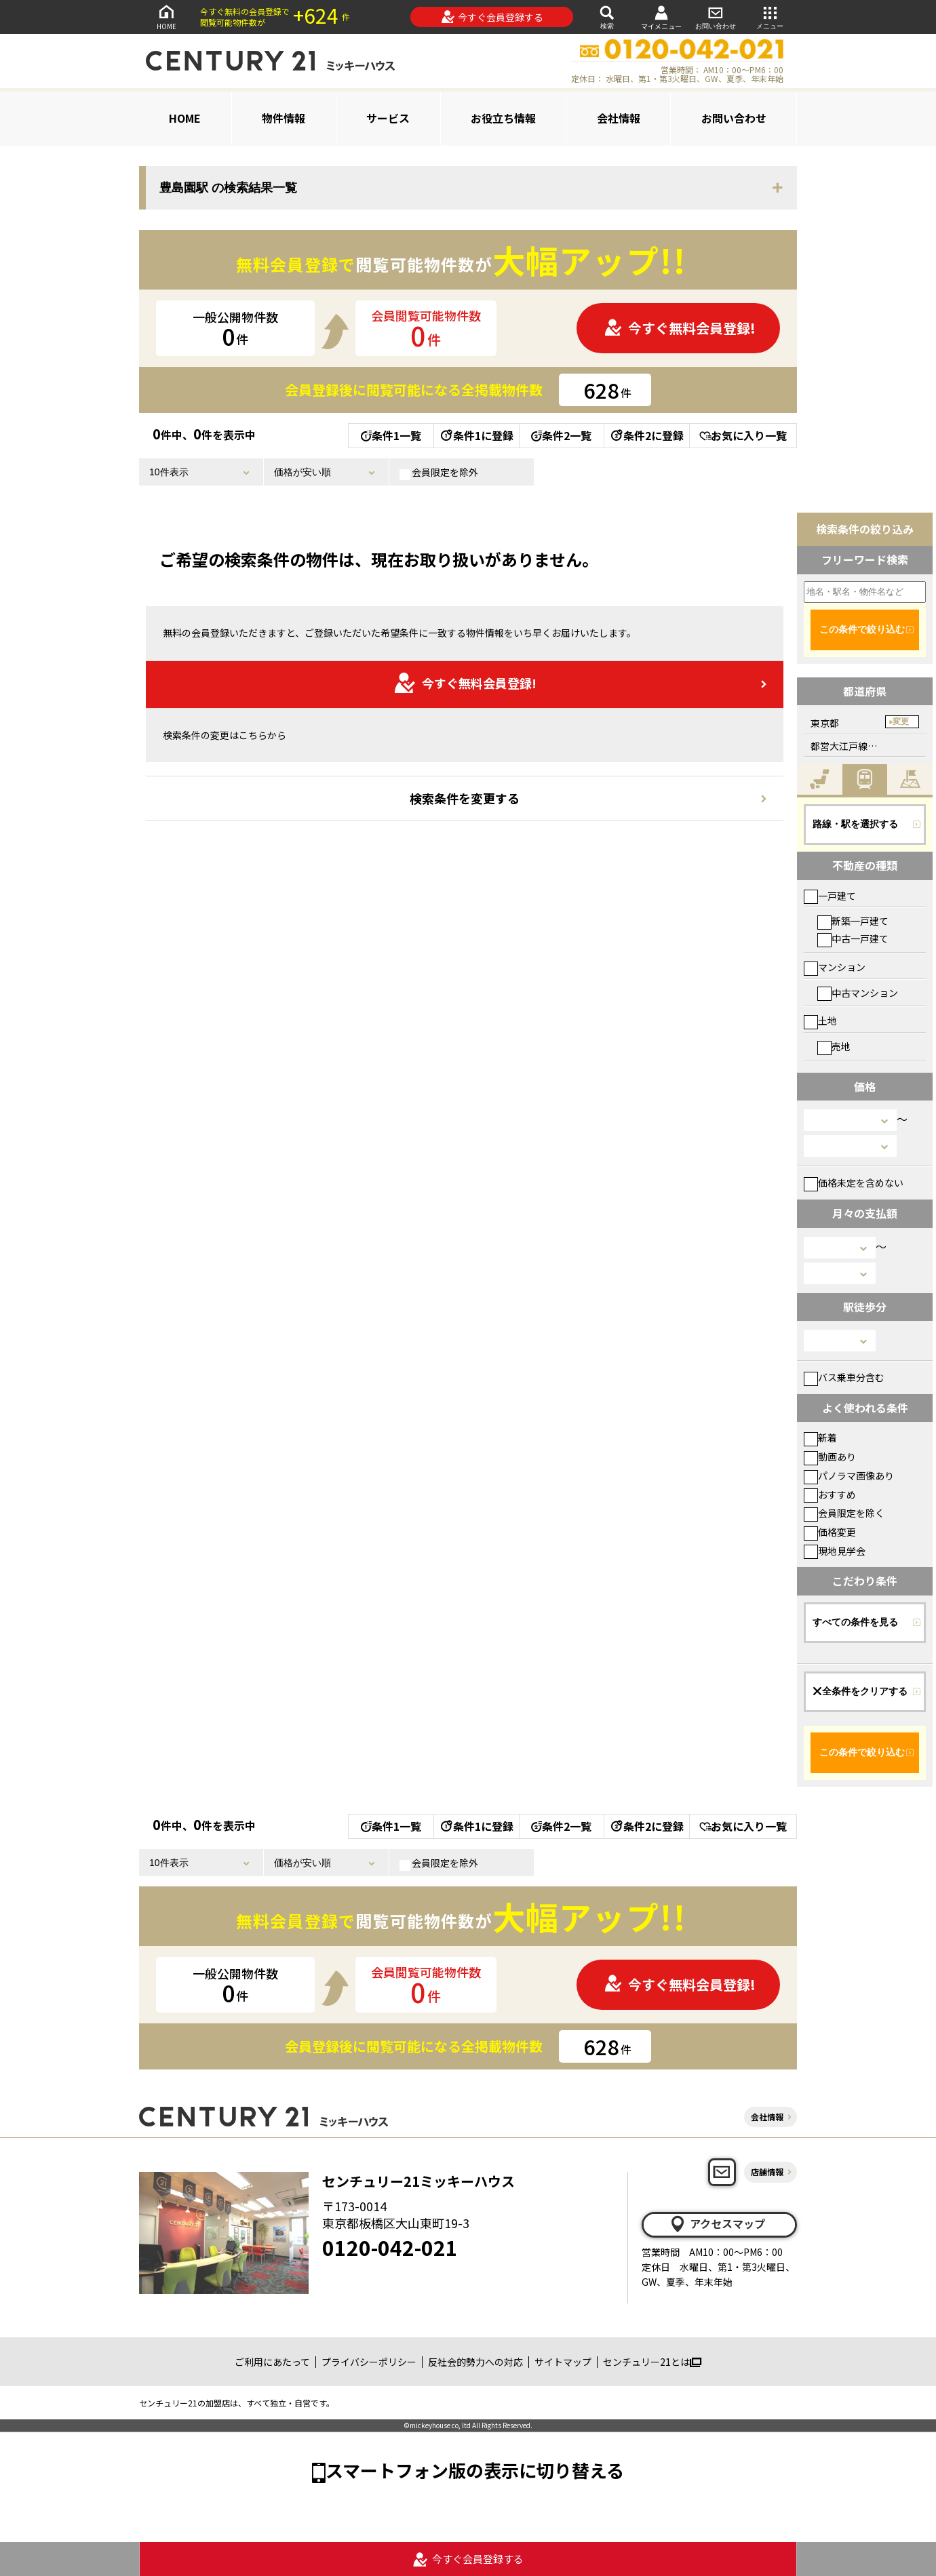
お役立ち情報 (503, 118)
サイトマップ (562, 2362)
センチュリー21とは (652, 2362)
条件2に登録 (646, 435)
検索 (607, 16)
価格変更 (830, 1532)
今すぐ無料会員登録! (680, 328)
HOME (166, 16)
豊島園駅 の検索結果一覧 (228, 188)
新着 (820, 1437)
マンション (834, 967)
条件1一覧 (391, 435)
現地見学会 (834, 1551)
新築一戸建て (853, 921)
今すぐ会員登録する (492, 17)
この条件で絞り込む (862, 629)
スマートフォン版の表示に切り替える (475, 2469)
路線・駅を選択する (855, 823)
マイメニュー (661, 17)
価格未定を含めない (853, 1182)
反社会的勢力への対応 (475, 2362)
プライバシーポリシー (368, 2362)
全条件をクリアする (860, 1691)
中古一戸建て (853, 938)
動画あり (830, 1456)
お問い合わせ (715, 16)
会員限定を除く (844, 1513)
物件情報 (283, 118)
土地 (820, 1020)
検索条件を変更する (465, 798)
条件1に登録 (476, 435)
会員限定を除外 (438, 472)
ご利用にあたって (272, 2362)
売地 (834, 1046)
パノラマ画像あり (849, 1475)
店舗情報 (767, 2171)
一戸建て (830, 896)
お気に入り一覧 (743, 435)
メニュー (770, 16)
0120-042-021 (390, 2247)
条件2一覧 (561, 435)
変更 (901, 721)
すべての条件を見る (855, 1622)
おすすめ (830, 1494)
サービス (388, 118)
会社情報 (618, 118)
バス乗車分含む (844, 1377)
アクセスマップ (717, 2224)
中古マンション (857, 992)
